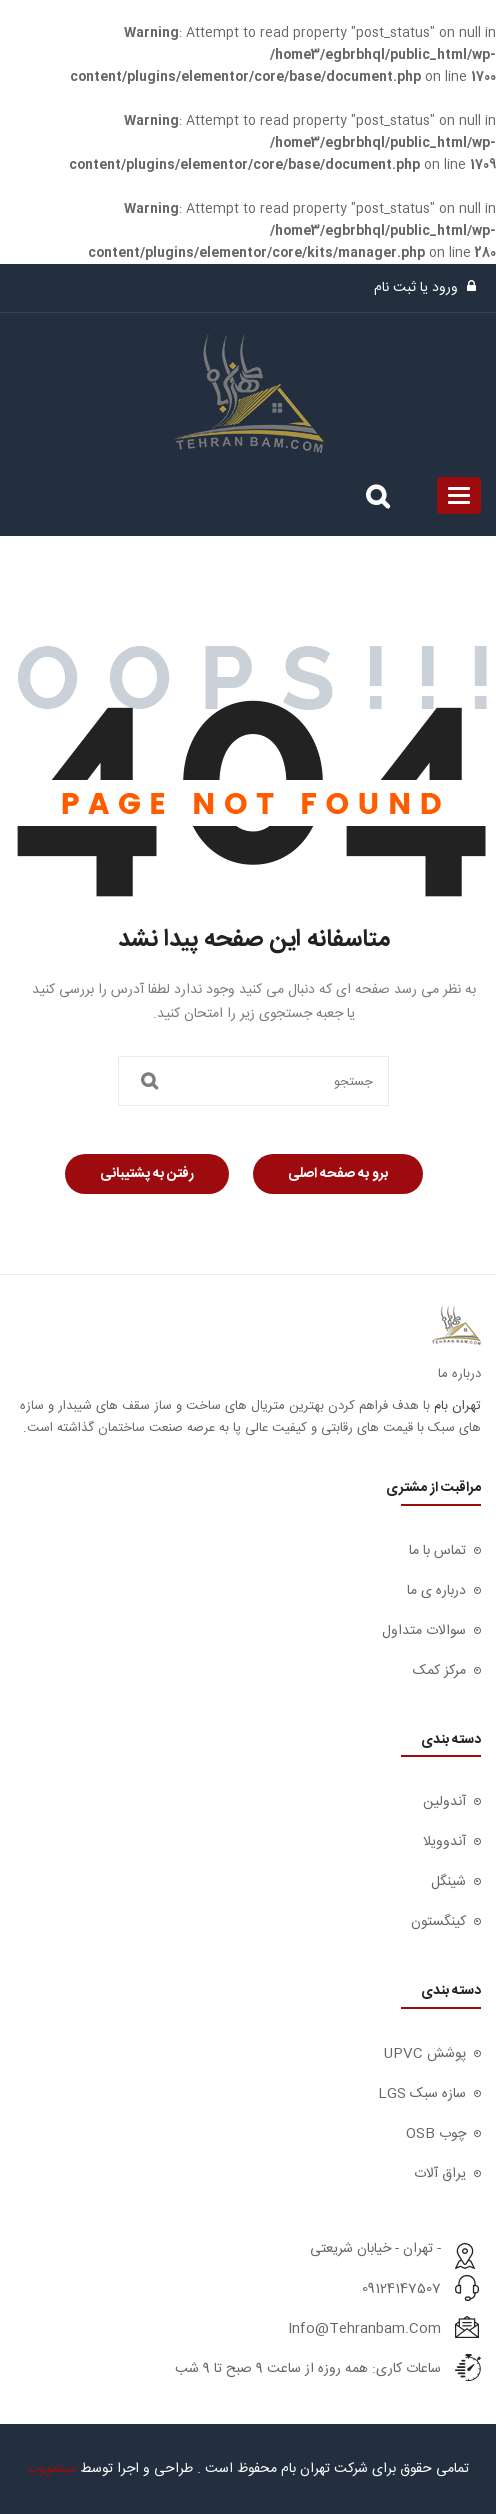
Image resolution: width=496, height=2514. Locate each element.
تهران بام (457, 1406)
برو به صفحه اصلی (338, 1174)
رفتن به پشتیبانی (147, 1174)
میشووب (51, 2469)
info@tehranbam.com (364, 2329)
